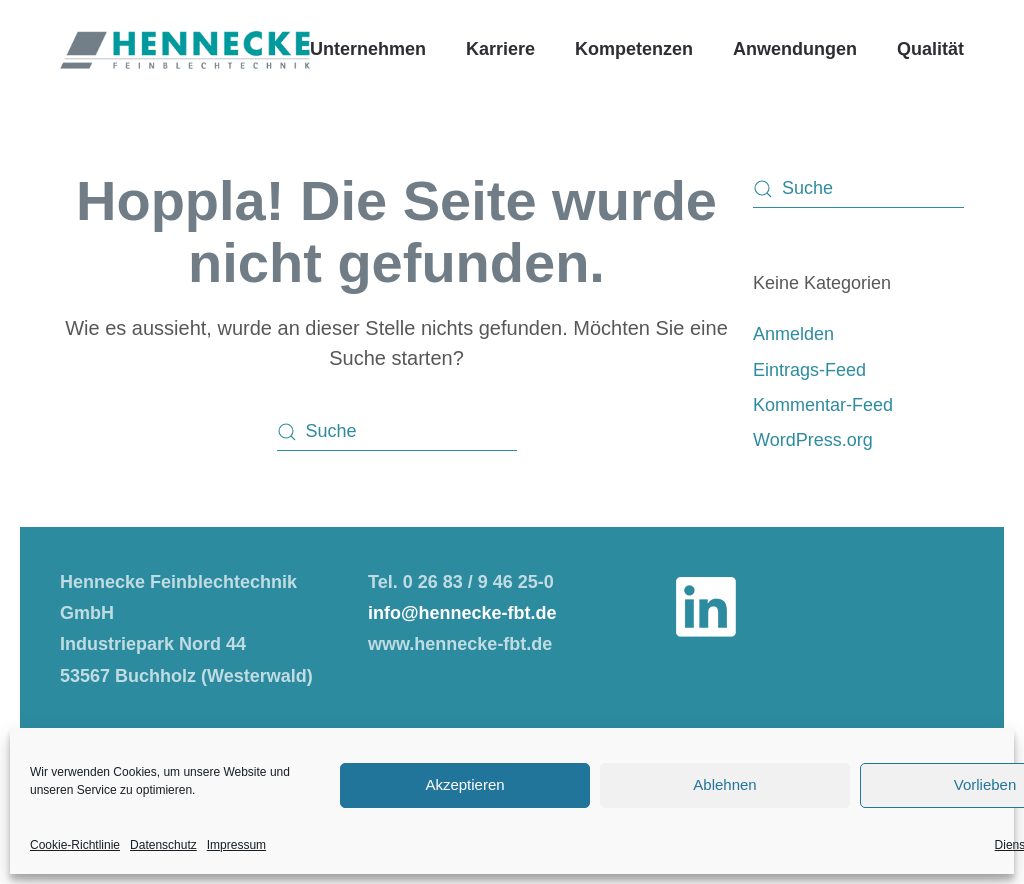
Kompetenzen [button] (634, 49)
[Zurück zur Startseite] (185, 50)
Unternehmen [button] (368, 49)
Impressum (236, 845)
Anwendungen (795, 49)
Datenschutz (163, 845)
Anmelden (793, 334)
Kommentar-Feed (823, 405)
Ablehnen (724, 784)
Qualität (930, 49)
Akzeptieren (464, 784)
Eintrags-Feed (809, 370)
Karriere (500, 49)
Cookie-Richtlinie (75, 845)
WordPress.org (813, 440)
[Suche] (397, 432)
